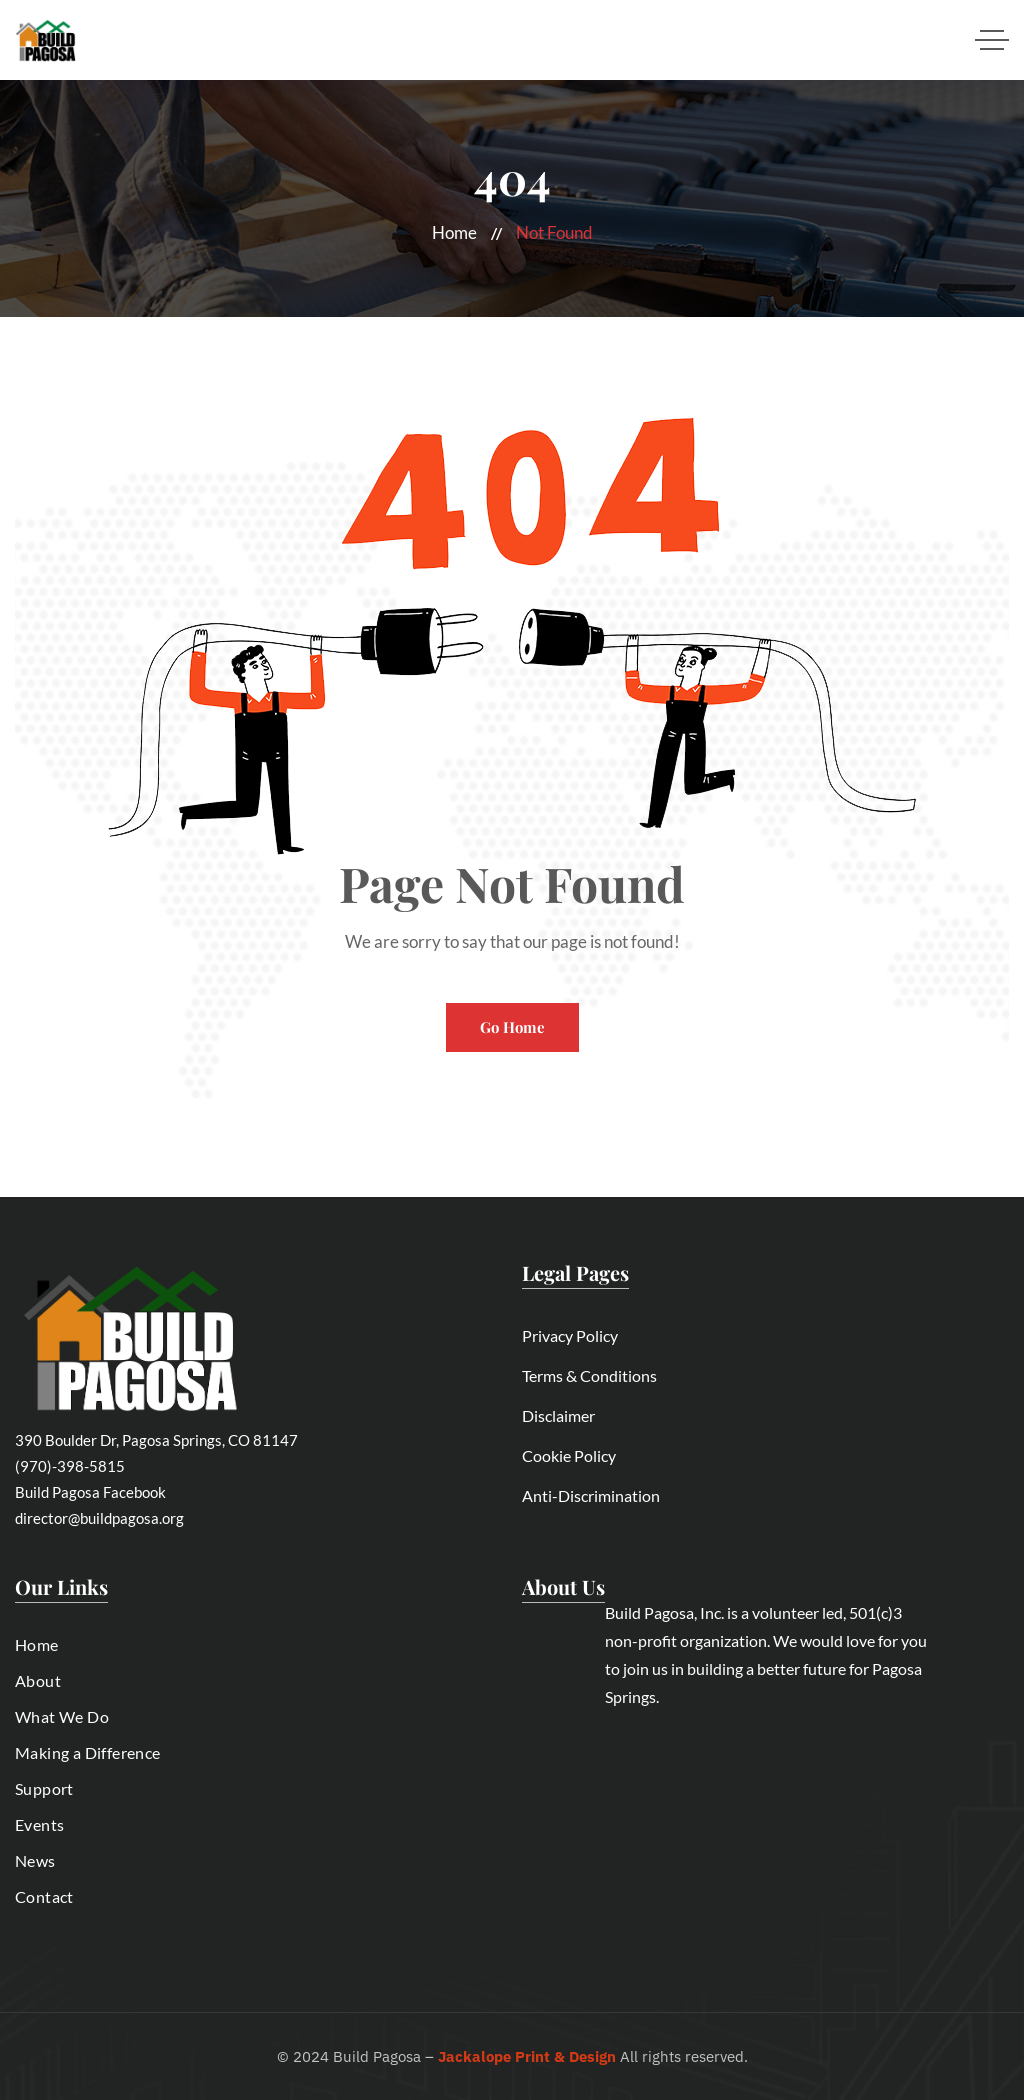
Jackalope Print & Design (527, 2056)
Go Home (512, 1027)
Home (454, 232)
